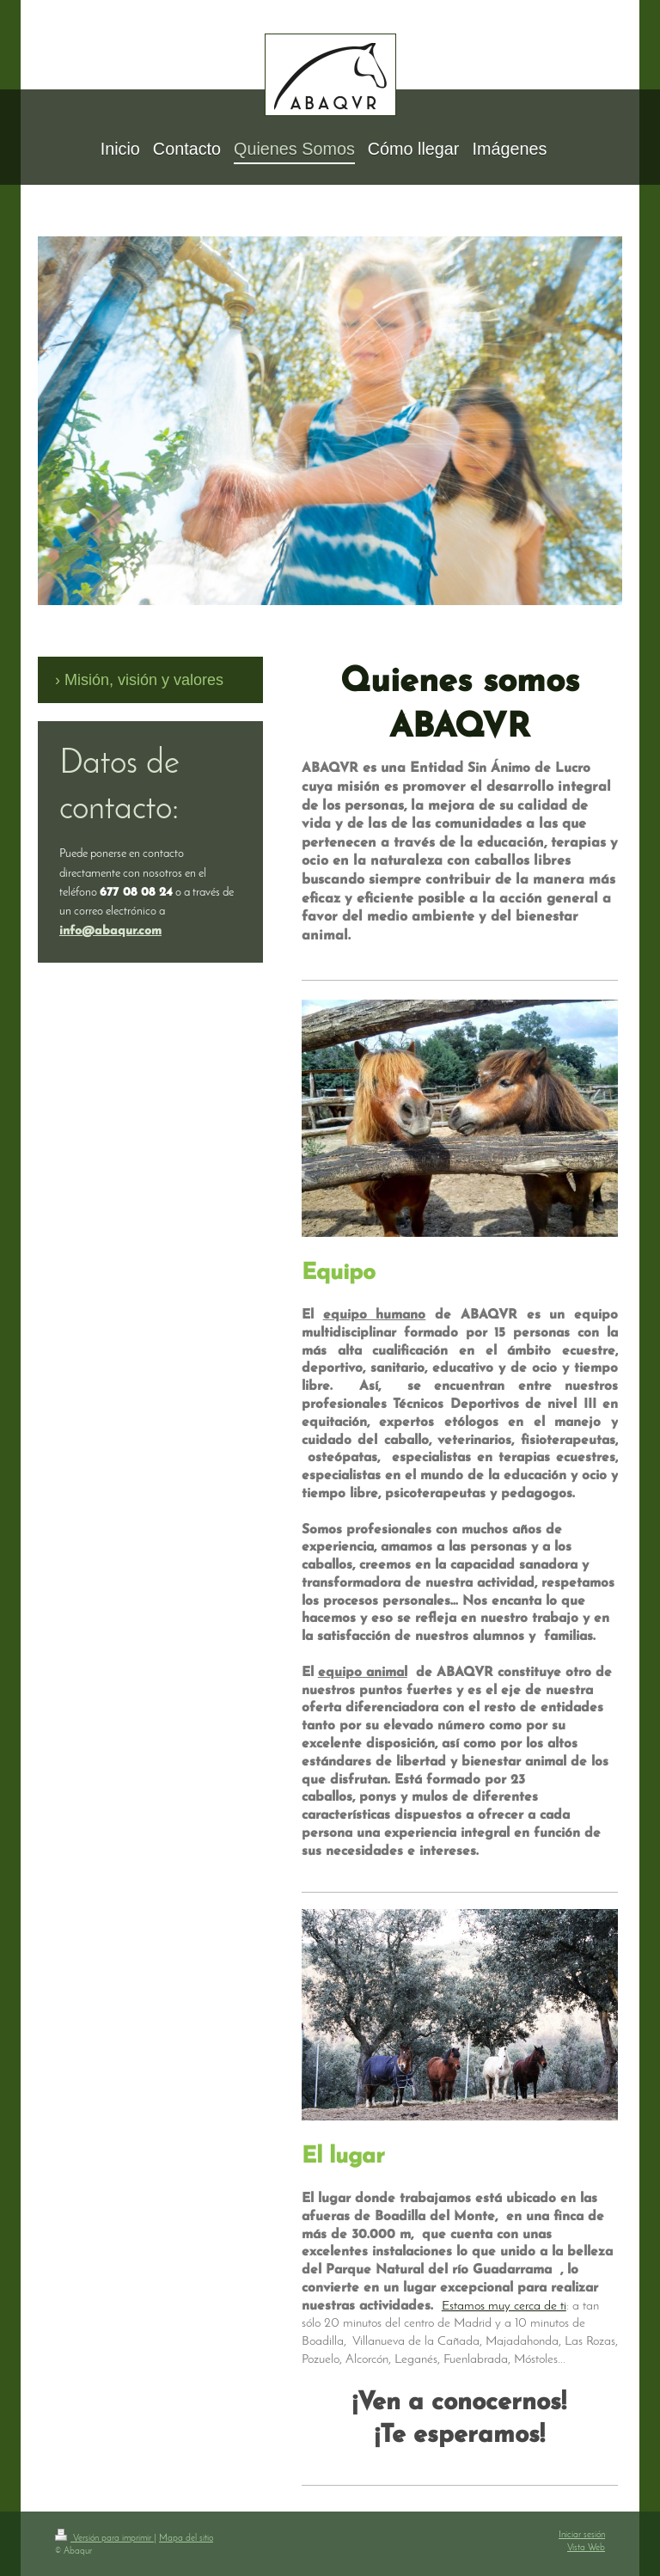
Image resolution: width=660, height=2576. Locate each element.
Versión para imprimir (104, 2538)
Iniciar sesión (582, 2535)
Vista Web (586, 2548)
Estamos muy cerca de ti (504, 2306)
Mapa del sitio (186, 2538)
